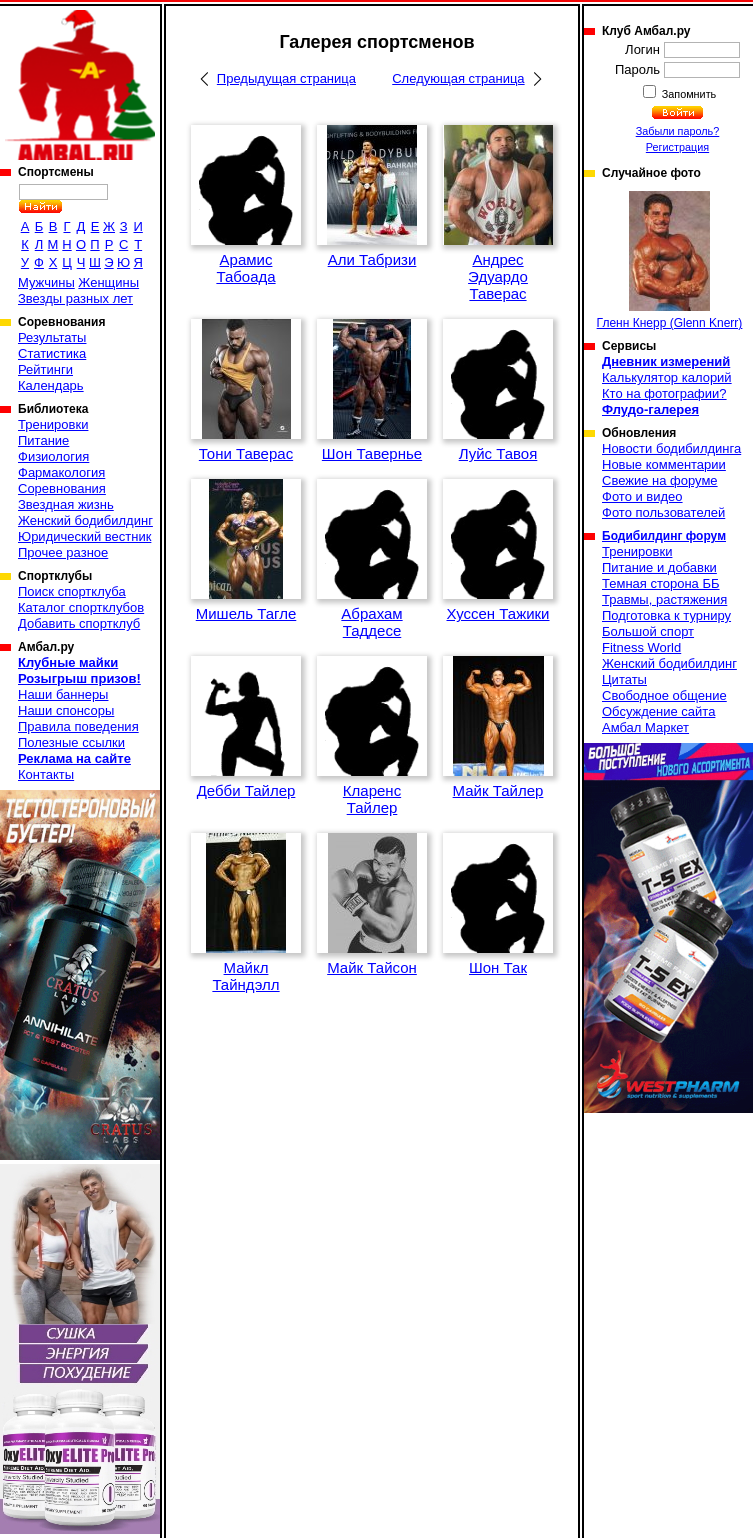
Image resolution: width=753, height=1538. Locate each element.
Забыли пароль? (678, 131)
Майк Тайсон (372, 967)
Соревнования (62, 488)
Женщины (108, 282)
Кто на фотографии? (664, 393)
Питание (43, 440)
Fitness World (641, 647)
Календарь (51, 385)
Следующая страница (458, 78)
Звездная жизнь (66, 504)
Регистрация (677, 147)
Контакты (46, 774)
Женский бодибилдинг (85, 520)
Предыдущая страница (286, 78)
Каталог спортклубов (81, 607)
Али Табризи (372, 259)
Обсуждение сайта (658, 711)
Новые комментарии (664, 464)
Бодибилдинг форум (664, 536)
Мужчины (46, 282)
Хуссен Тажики (498, 613)
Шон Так (498, 967)
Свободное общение (664, 695)
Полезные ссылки (71, 742)
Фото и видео (642, 496)
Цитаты (624, 679)
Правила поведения (78, 726)
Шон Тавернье (372, 453)
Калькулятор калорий (667, 377)
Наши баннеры (63, 694)
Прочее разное (63, 552)
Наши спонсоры (66, 710)
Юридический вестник (84, 536)
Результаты (52, 337)
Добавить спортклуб (79, 623)
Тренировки (53, 424)
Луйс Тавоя (498, 453)
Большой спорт (648, 631)
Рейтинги (45, 369)
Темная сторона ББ (661, 583)
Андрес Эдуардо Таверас (498, 276)
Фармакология (61, 472)
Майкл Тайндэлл (245, 976)
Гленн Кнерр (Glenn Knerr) (670, 260)
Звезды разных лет (75, 298)
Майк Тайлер (498, 790)
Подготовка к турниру (666, 615)
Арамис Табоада (245, 268)
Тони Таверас (246, 453)
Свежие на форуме (660, 480)
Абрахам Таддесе (371, 622)
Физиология (53, 456)
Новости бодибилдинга (671, 448)
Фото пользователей (663, 512)
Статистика (52, 353)
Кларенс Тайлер (372, 799)
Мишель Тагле (246, 613)
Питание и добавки (659, 567)
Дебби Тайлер (246, 790)
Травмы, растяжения (664, 599)
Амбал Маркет (645, 727)
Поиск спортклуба (72, 591)
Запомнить (688, 94)
